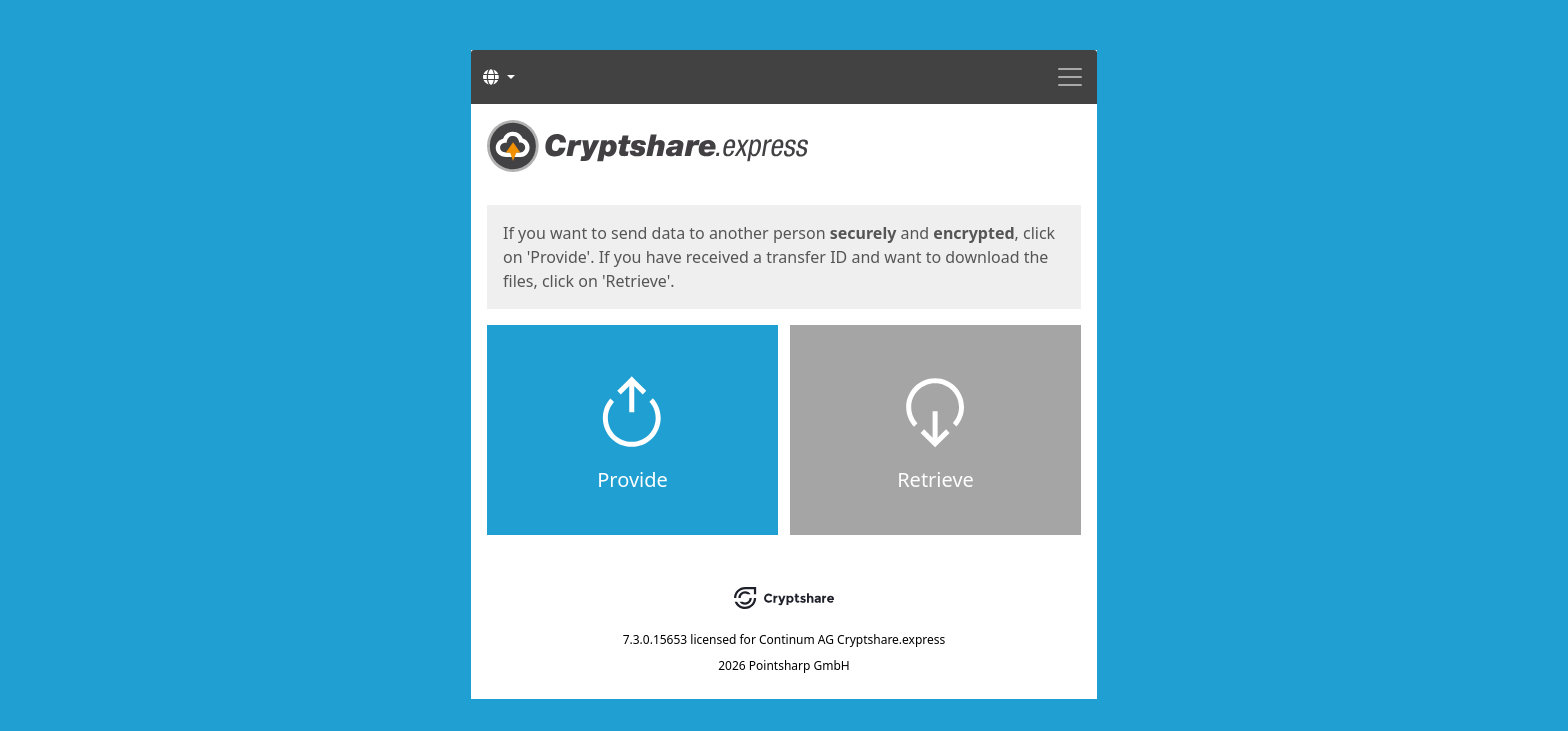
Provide (632, 479)
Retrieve (935, 479)
